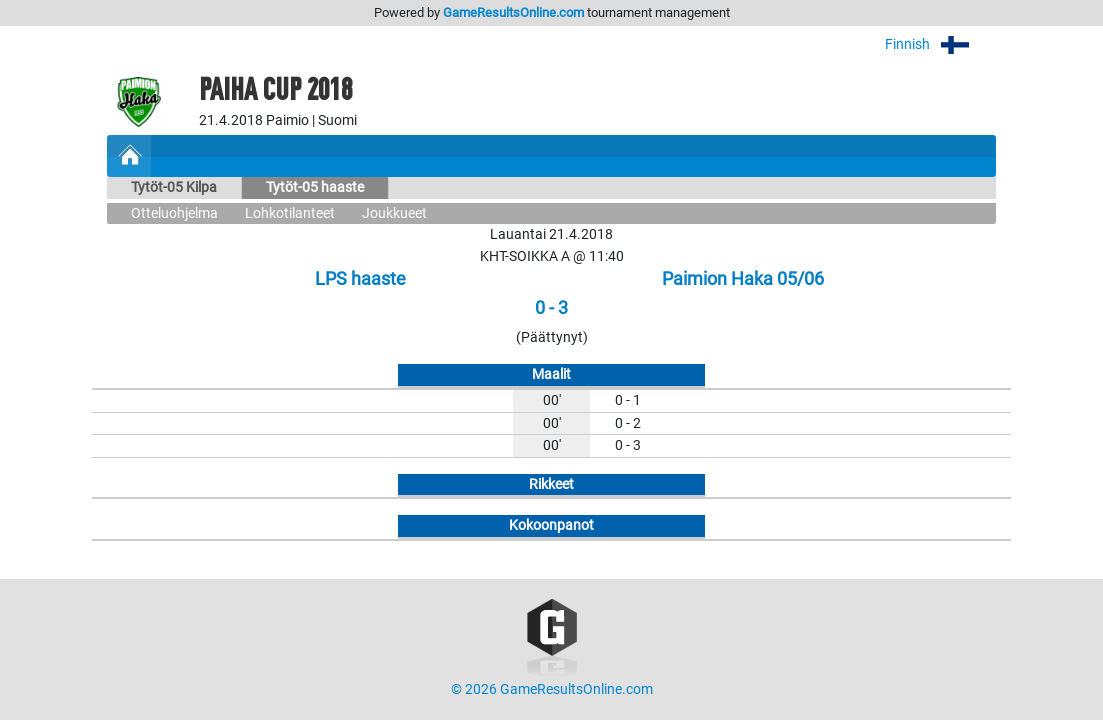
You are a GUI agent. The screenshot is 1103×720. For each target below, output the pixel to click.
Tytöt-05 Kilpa (174, 187)
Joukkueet (394, 213)
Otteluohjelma (174, 213)
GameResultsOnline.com (513, 12)
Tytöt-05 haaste (315, 187)
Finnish (940, 44)
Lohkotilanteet (290, 213)
